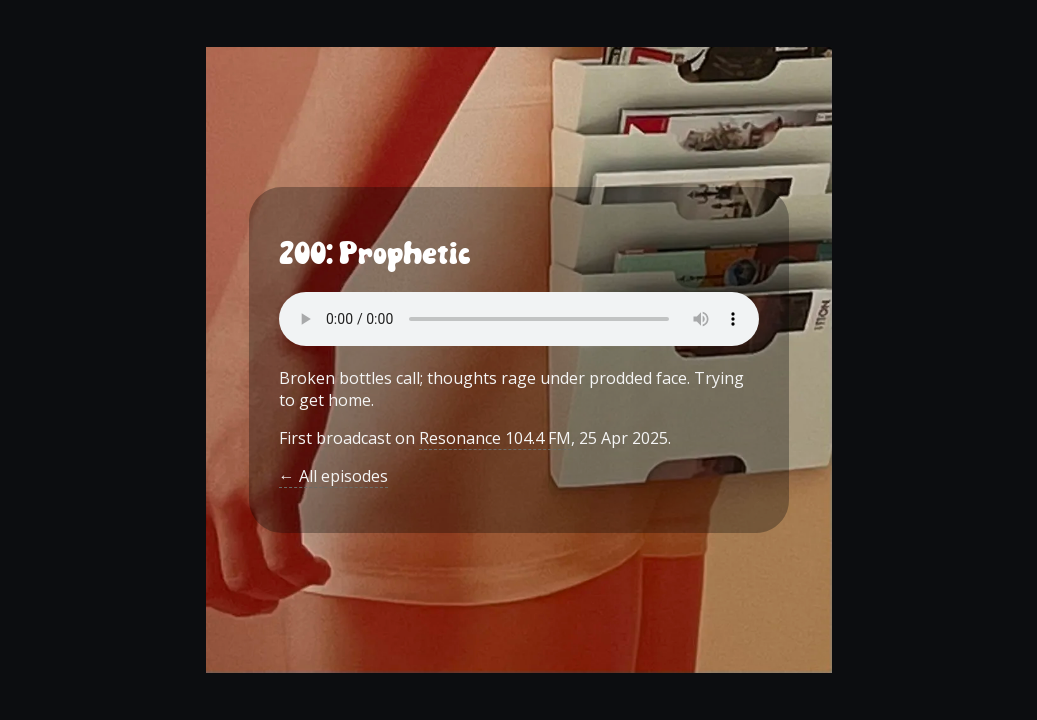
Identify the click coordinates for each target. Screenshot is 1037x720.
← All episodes (333, 476)
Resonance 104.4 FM (495, 438)
